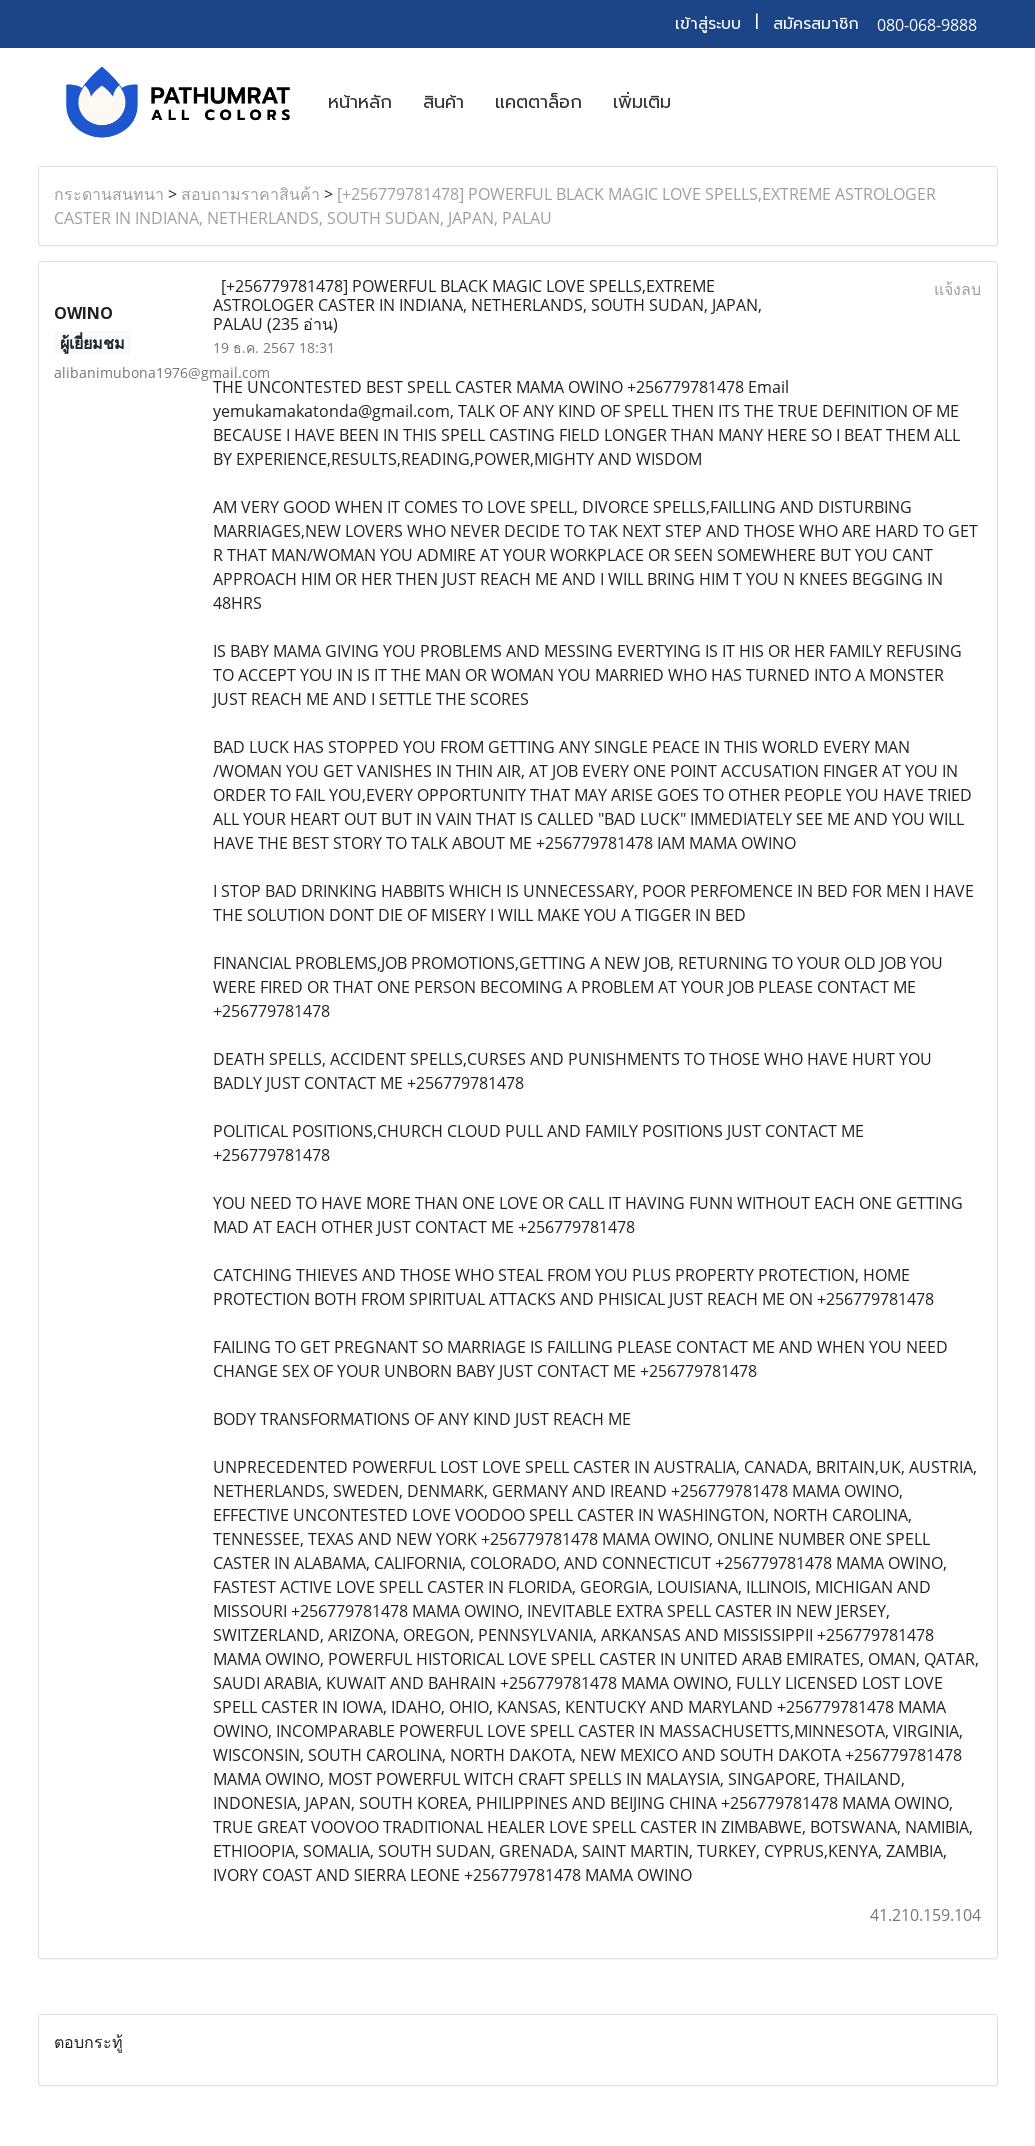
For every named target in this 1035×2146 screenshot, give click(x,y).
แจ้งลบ (957, 289)
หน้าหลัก (360, 102)
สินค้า (443, 102)
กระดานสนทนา (109, 194)
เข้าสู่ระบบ (708, 24)
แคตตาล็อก (538, 102)
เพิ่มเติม (642, 102)
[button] (704, 102)
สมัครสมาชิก (816, 24)
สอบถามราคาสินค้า (250, 194)
